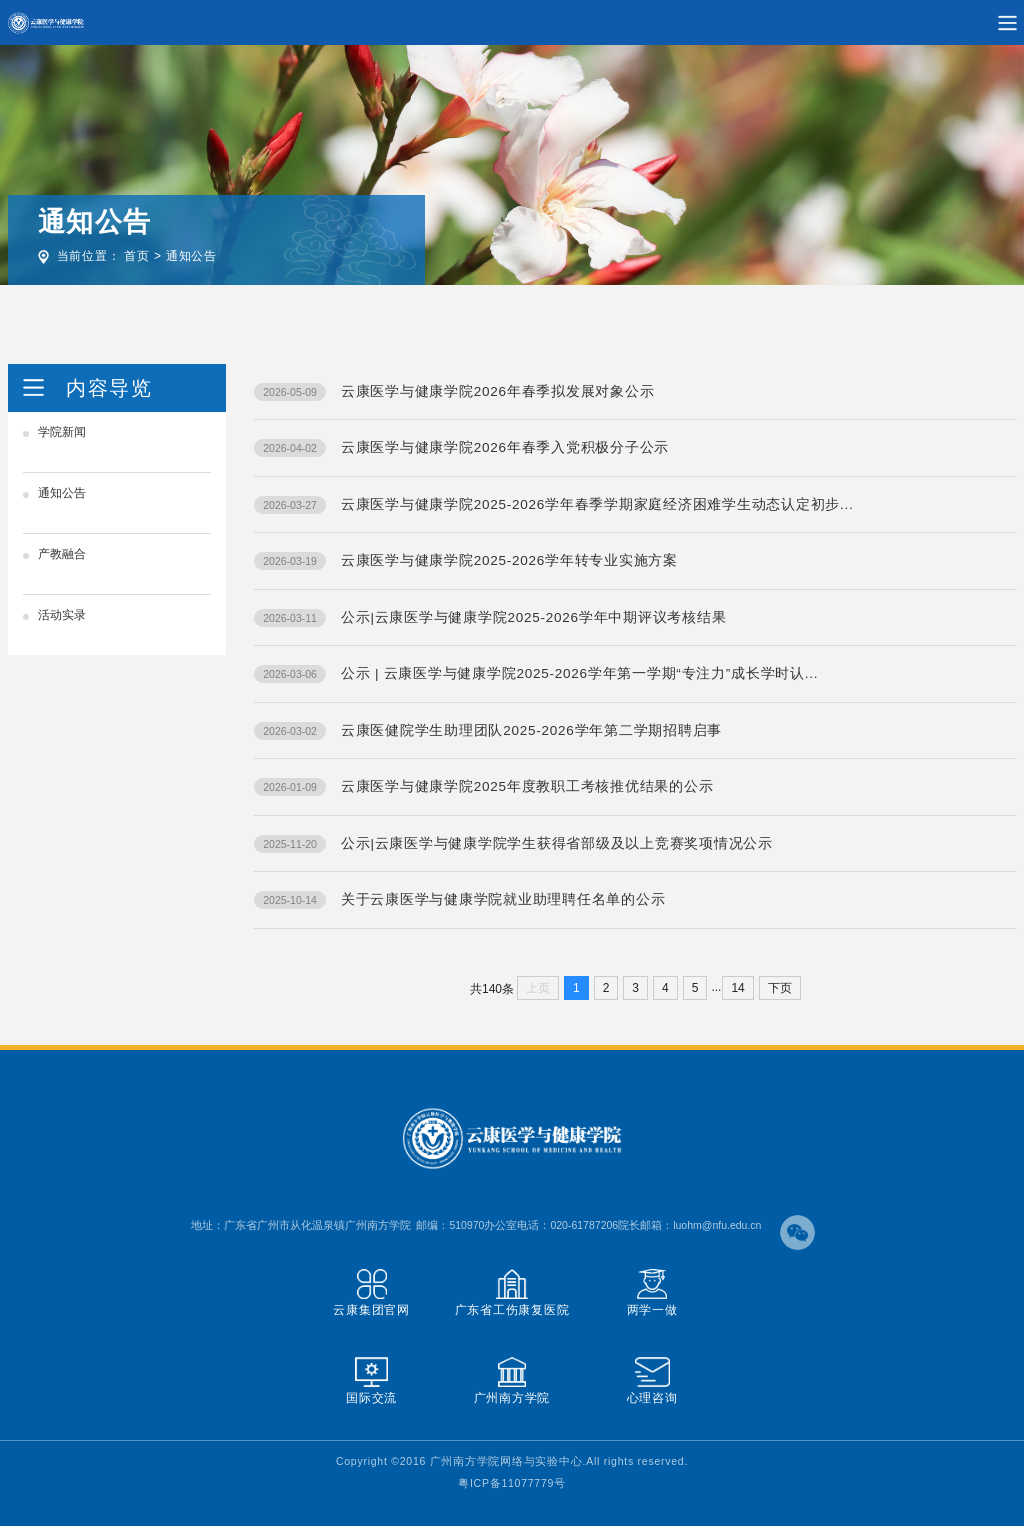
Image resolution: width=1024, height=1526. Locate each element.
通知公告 (191, 256)
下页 (780, 988)
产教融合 (62, 554)
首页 (137, 256)
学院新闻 (62, 432)
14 (737, 988)
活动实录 (62, 615)
